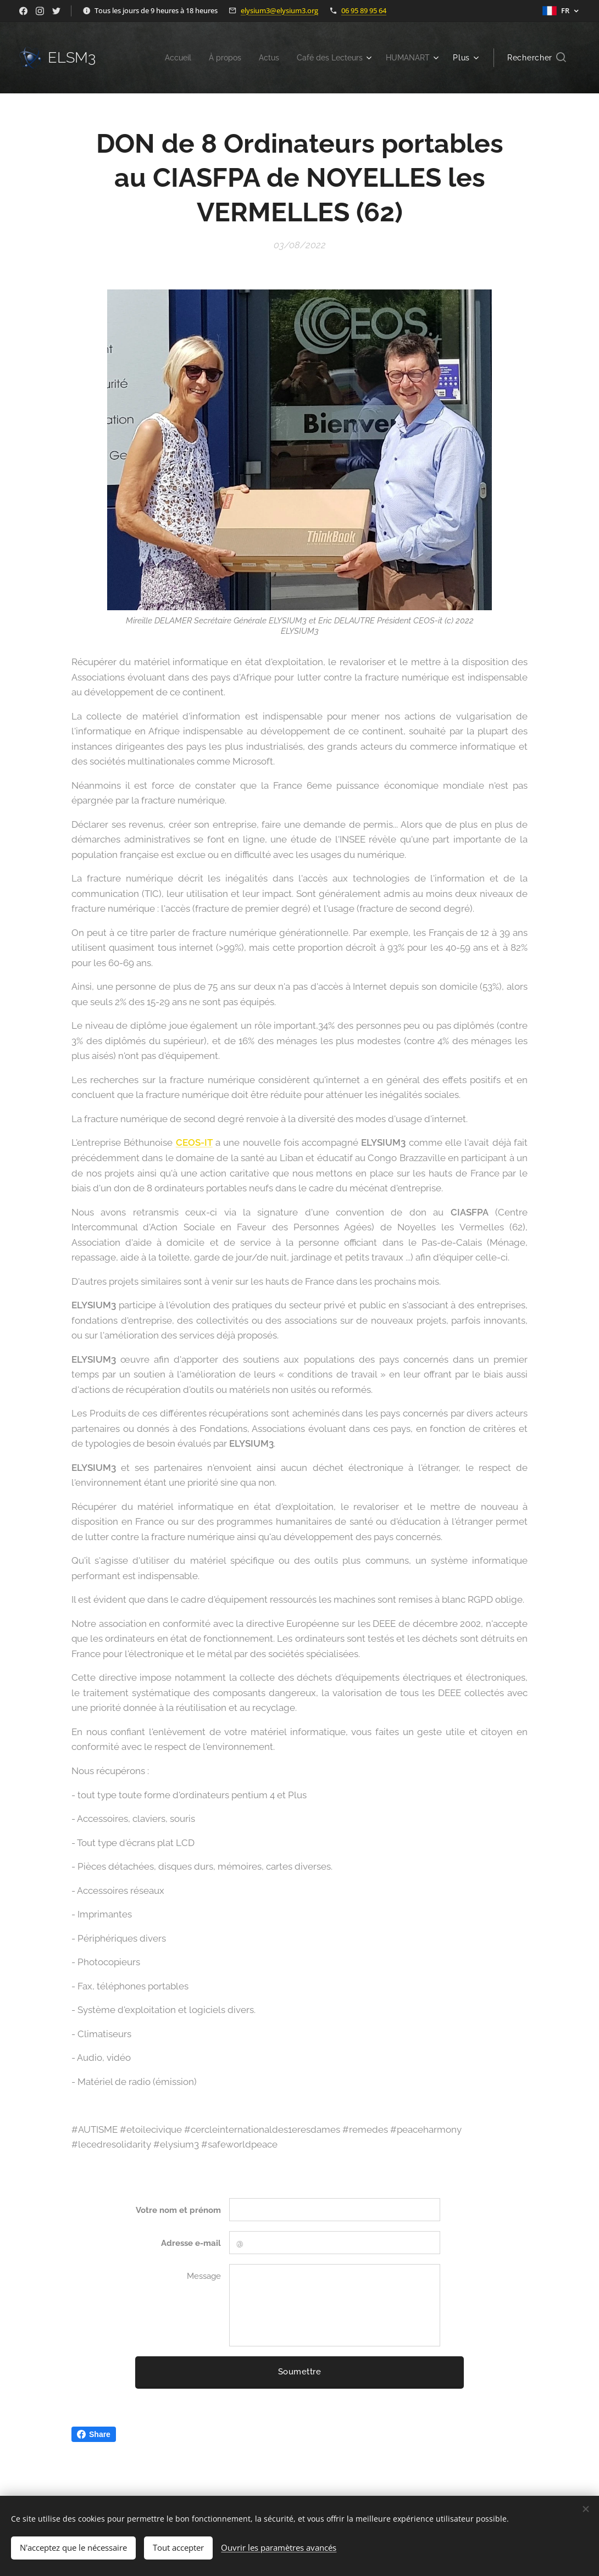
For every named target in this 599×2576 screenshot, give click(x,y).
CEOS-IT (194, 1142)
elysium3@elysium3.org (279, 10)
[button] (536, 57)
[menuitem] (165, 57)
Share (93, 2434)
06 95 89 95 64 (363, 10)
